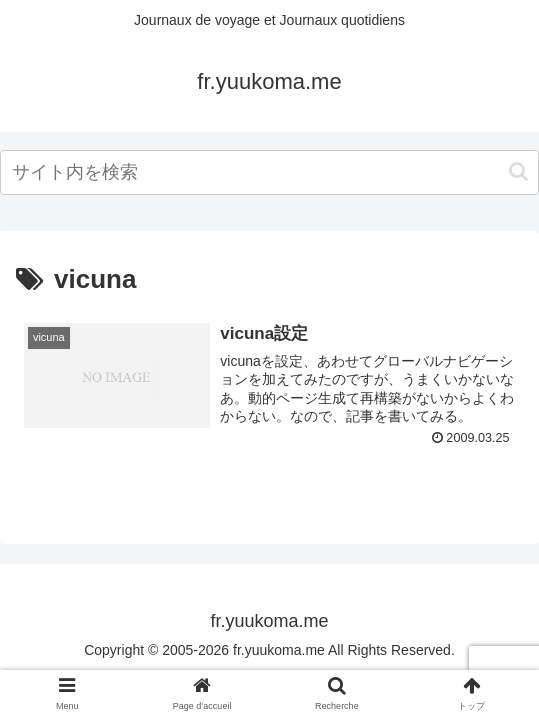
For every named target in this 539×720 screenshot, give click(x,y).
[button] (518, 171)
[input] (269, 172)
